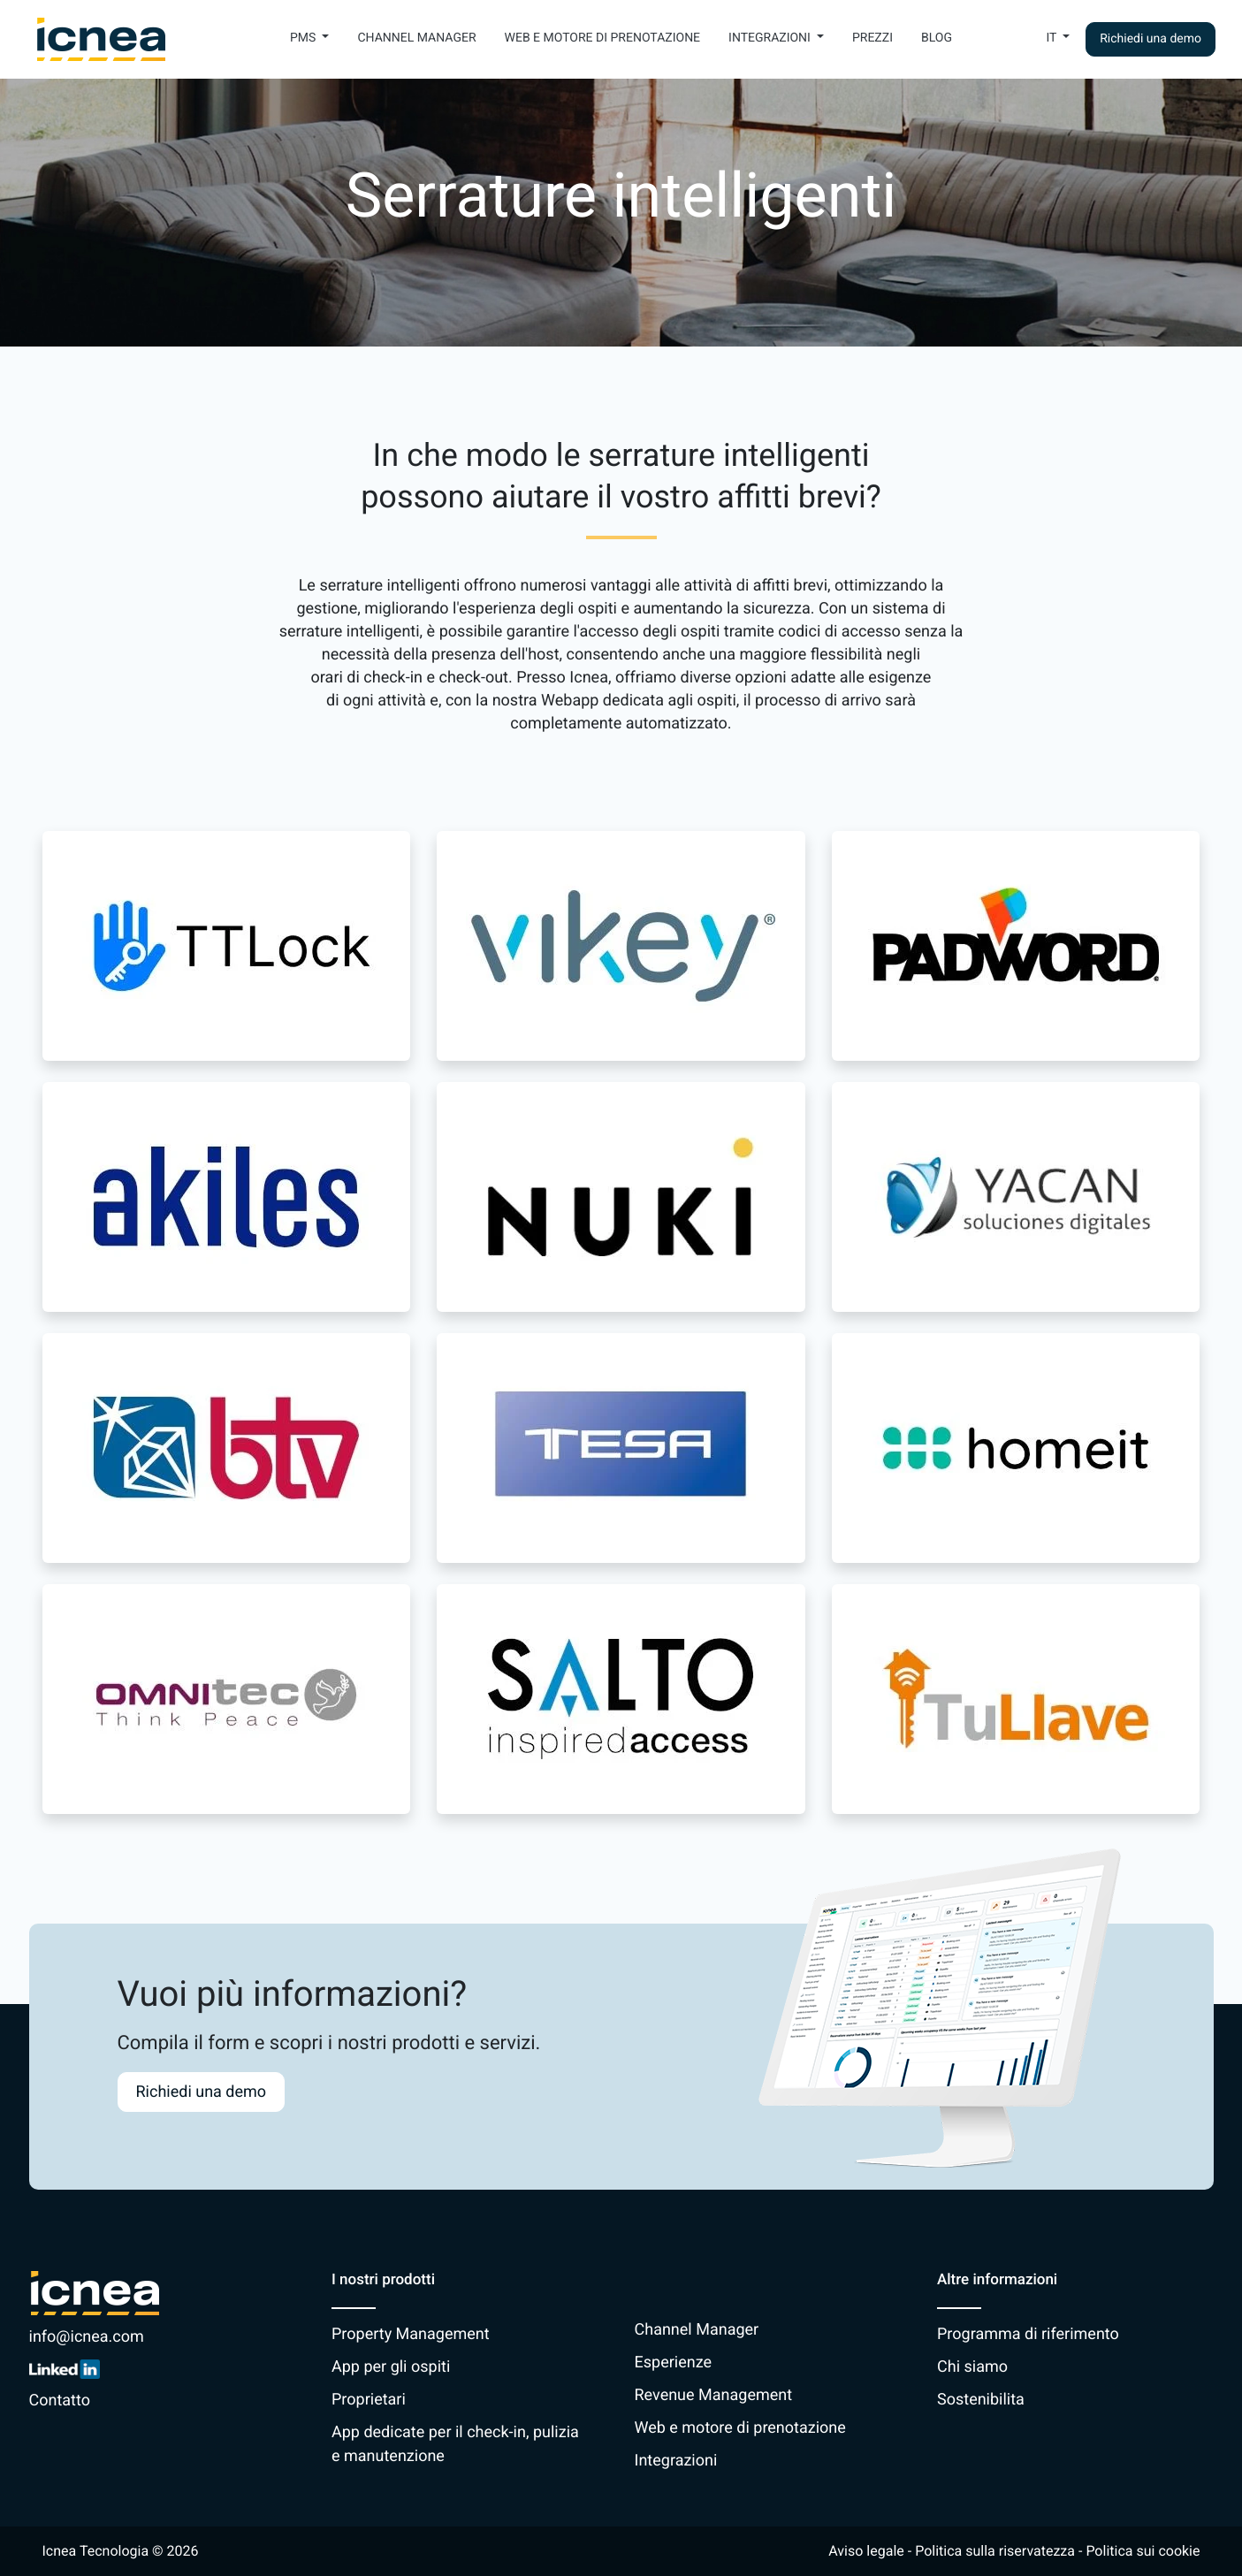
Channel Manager (416, 38)
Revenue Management (714, 2395)
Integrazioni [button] (770, 38)
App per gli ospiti (390, 2367)
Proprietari (368, 2399)
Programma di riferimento (1028, 2334)
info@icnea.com (86, 2337)
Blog (936, 38)
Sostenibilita (981, 2399)
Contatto (59, 2400)
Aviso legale (865, 2550)
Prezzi (872, 38)
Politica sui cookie (1143, 2550)
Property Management (410, 2334)
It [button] (1052, 38)
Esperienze (673, 2362)
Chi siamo (972, 2367)
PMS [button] (304, 38)
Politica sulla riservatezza (995, 2550)
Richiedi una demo (1150, 39)
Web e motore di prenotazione (603, 38)
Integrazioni (676, 2460)
